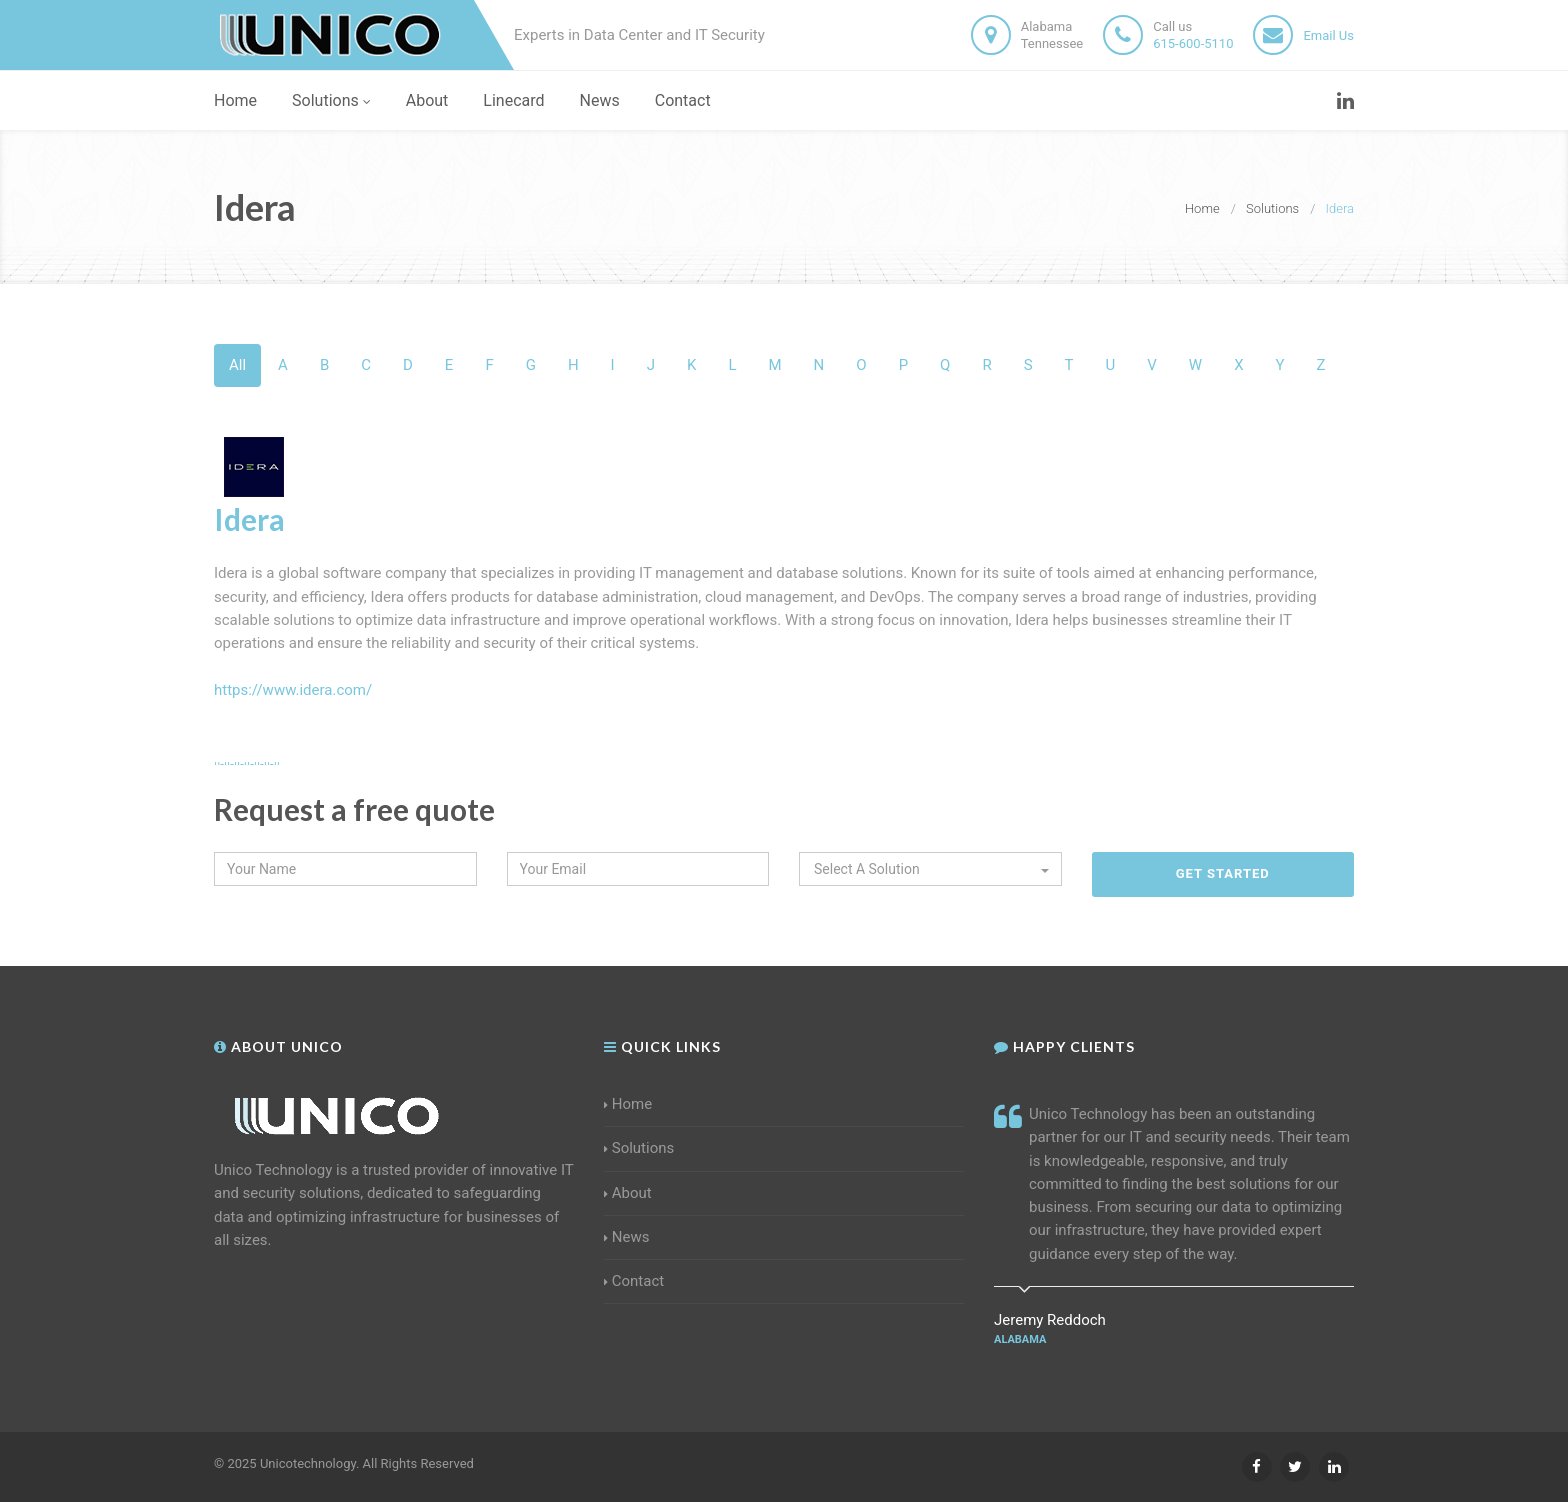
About (427, 100)
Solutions (331, 100)
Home (235, 100)
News (600, 100)
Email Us (1328, 35)
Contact (683, 100)
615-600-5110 (1193, 43)
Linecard (513, 100)
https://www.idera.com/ (293, 690)
